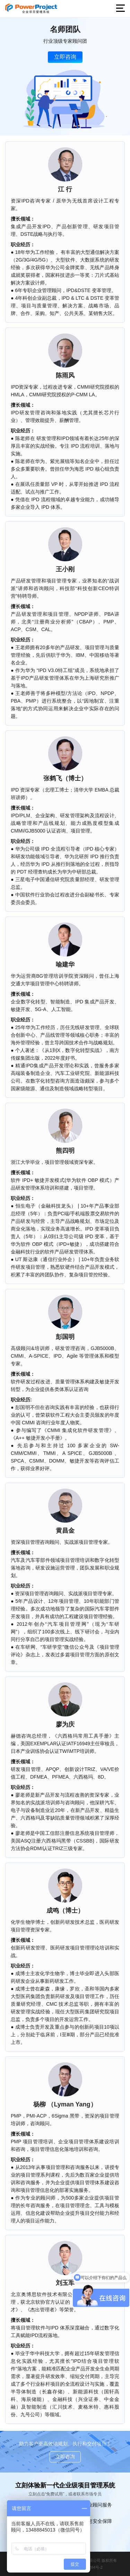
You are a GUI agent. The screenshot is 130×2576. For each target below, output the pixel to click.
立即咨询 (65, 57)
